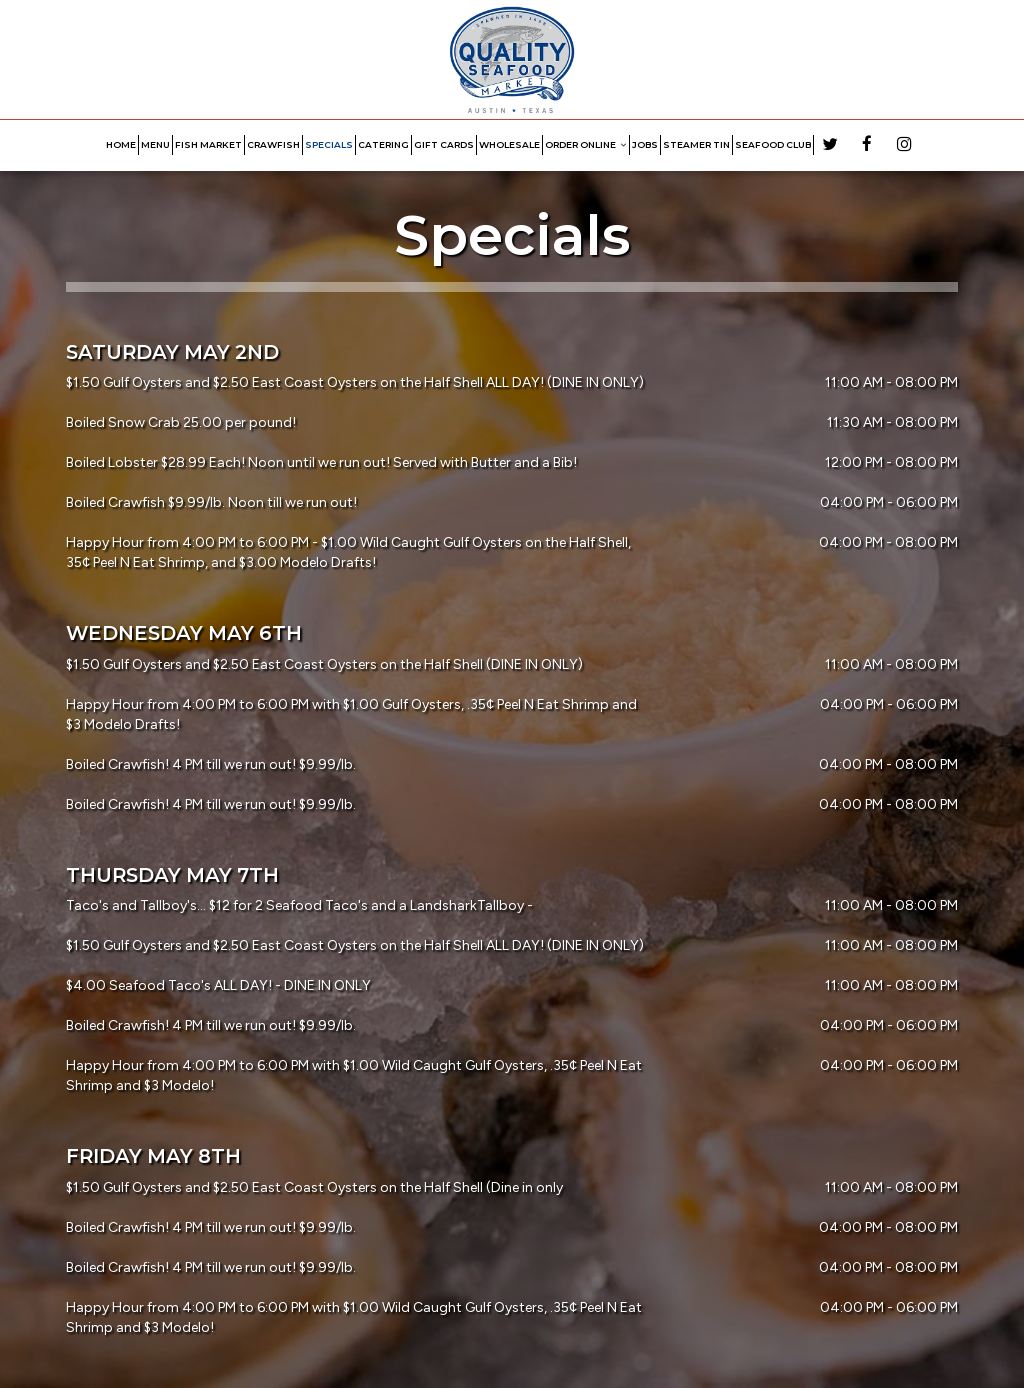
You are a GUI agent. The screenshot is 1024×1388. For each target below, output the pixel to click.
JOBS (645, 144)
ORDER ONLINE (586, 144)
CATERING (383, 144)
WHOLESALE (509, 144)
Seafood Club (773, 144)
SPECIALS (329, 144)
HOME (121, 144)
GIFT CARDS (444, 144)
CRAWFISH (273, 144)
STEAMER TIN (696, 144)
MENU (155, 144)
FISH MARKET (208, 144)
